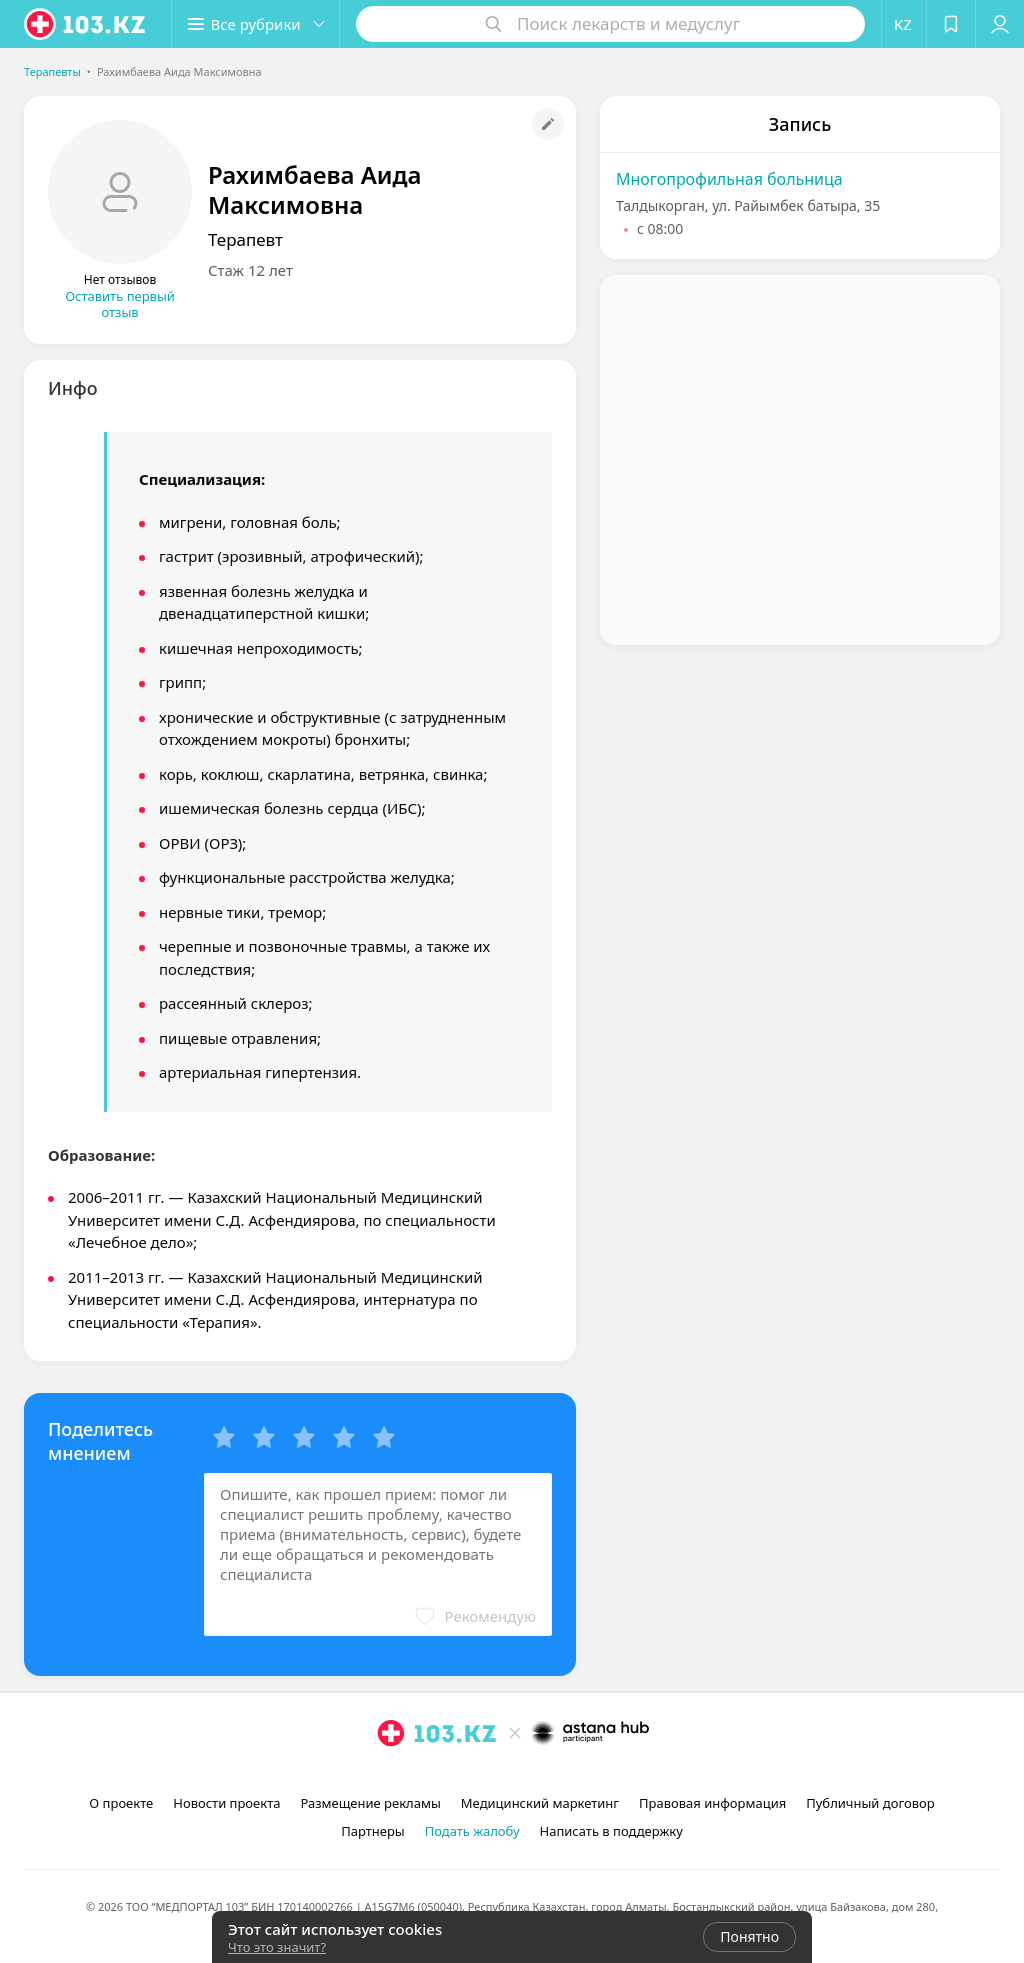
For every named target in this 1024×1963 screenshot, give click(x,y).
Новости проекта (226, 1803)
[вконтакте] (542, 1777)
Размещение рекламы (370, 1803)
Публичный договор (870, 1803)
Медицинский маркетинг (540, 1803)
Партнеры (373, 1831)
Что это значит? (277, 1947)
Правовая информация (712, 1803)
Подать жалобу (472, 1831)
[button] (258, 24)
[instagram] (486, 1777)
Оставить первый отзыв (120, 304)
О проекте (121, 1803)
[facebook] (514, 1777)
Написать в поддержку (611, 1831)
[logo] (86, 24)
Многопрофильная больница (729, 179)
